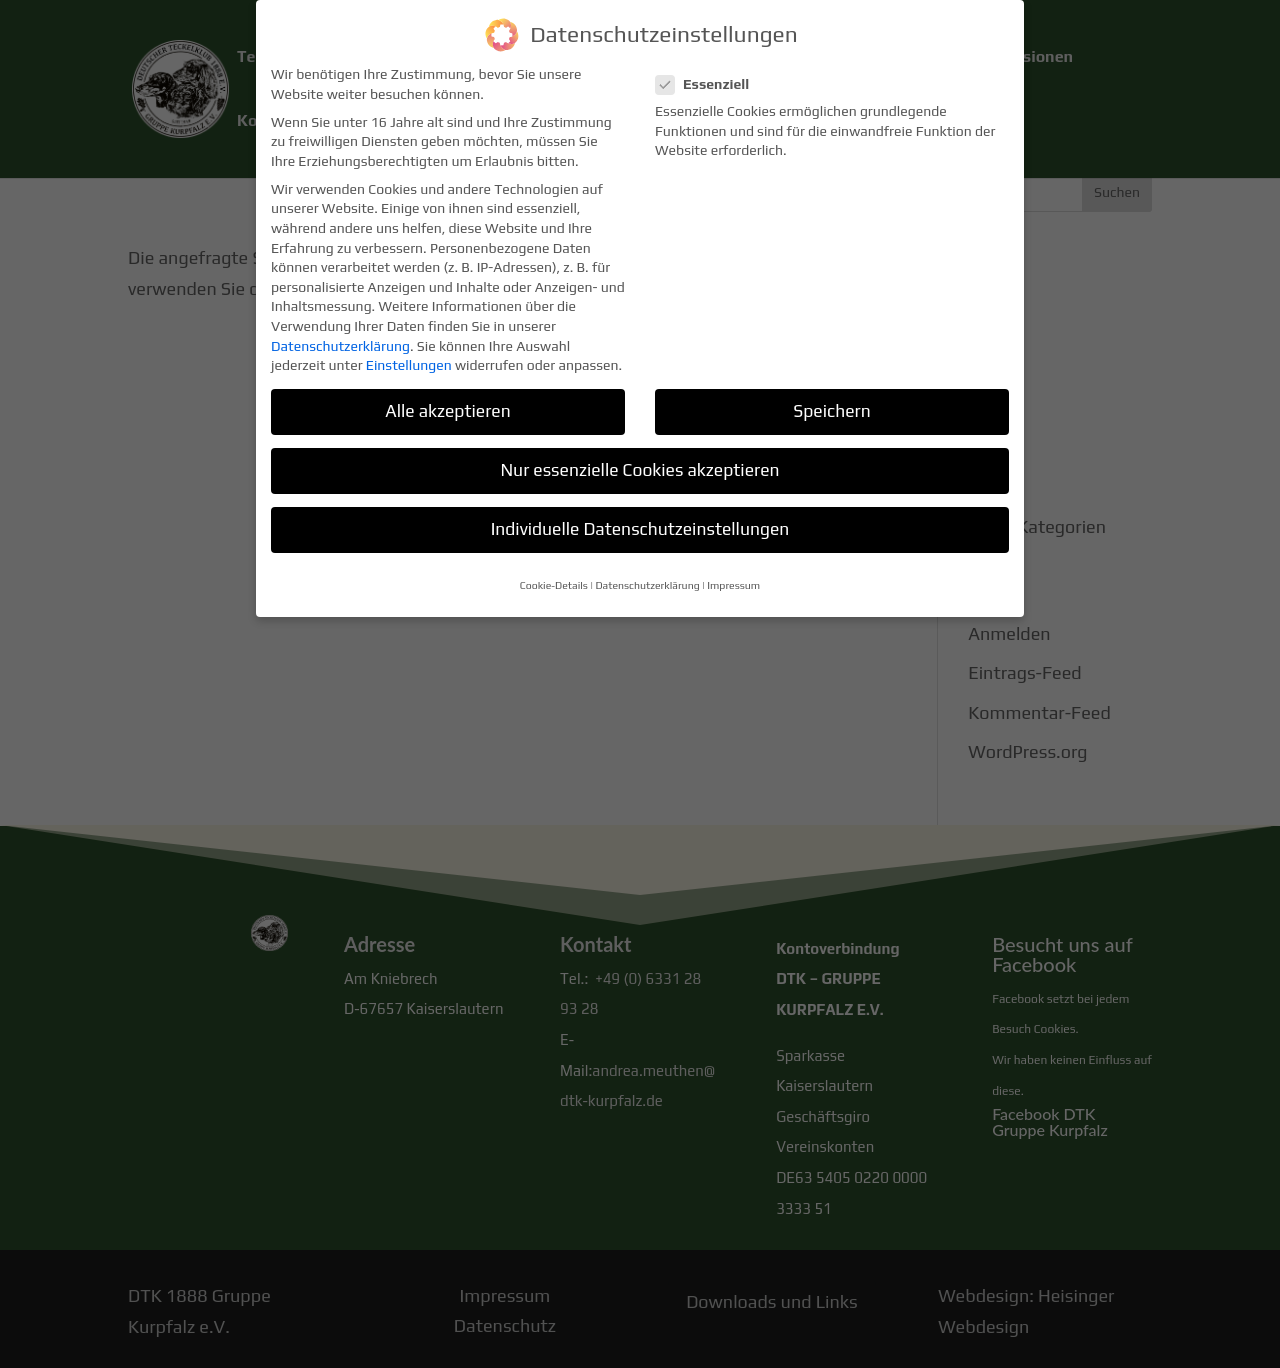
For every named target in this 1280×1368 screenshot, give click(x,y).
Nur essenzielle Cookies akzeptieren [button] (639, 458)
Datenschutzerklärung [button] (647, 572)
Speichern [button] (831, 399)
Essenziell (710, 71)
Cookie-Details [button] (554, 572)
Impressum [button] (733, 572)
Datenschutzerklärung (340, 333)
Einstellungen (409, 353)
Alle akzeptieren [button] (448, 399)
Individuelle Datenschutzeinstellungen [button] (640, 517)
